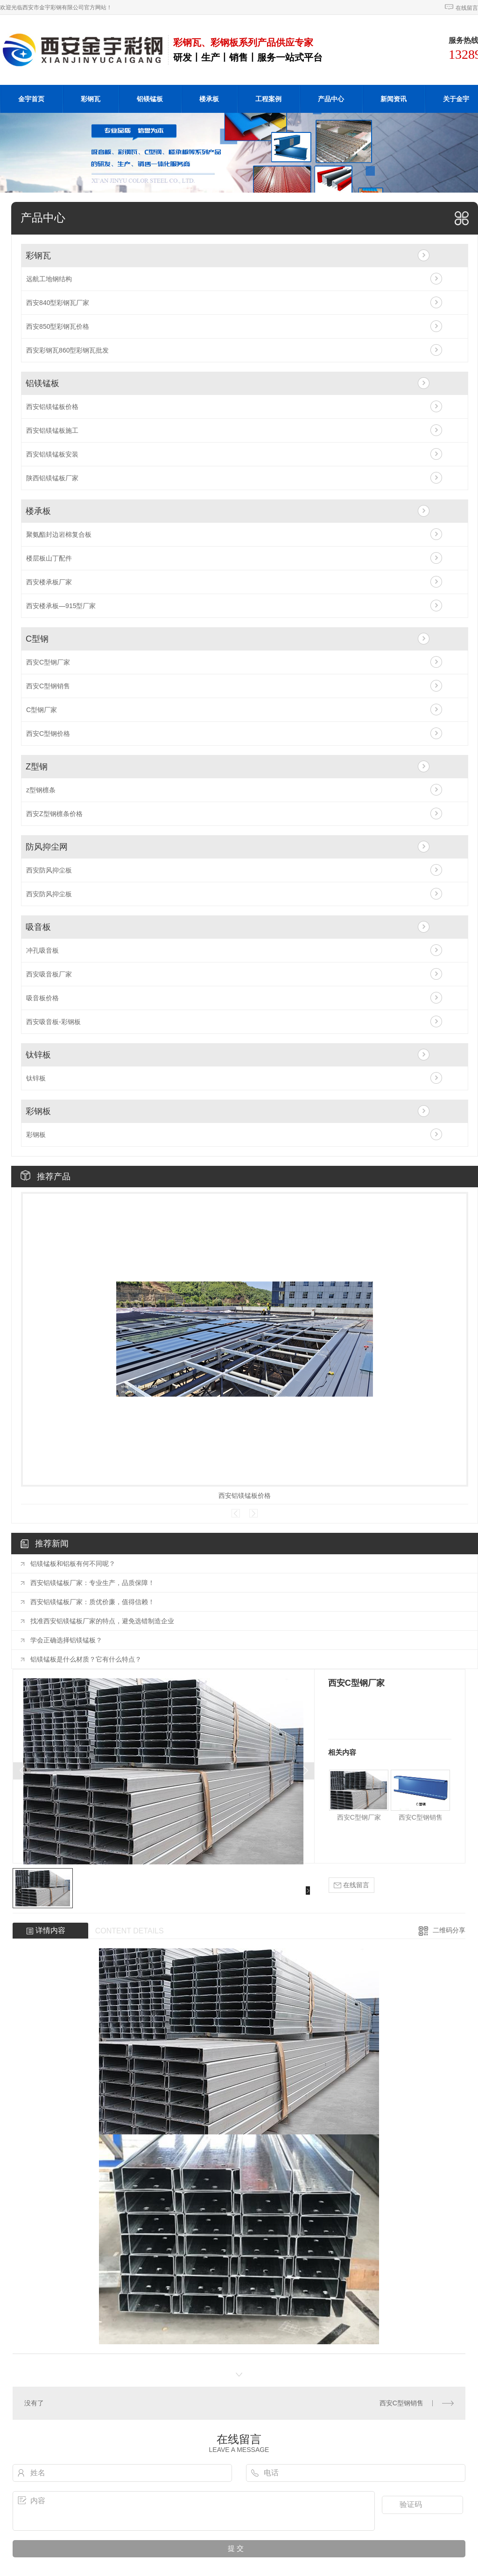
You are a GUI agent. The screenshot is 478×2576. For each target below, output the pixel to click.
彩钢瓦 (90, 99)
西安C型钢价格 (48, 733)
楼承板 (209, 99)
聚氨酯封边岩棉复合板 (58, 534)
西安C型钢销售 (48, 686)
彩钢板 (38, 1111)
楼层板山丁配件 (49, 558)
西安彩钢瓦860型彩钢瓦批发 (67, 350)
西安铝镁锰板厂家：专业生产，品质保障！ (92, 1582)
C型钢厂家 (41, 709)
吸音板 (38, 927)
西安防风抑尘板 (49, 870)
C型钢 (37, 639)
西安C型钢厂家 (48, 662)
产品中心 (331, 99)
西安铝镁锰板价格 (52, 406)
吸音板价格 (42, 998)
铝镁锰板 (150, 99)
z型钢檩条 (41, 790)
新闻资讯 (393, 99)
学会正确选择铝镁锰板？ (66, 1640)
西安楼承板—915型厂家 (61, 605)
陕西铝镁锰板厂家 (52, 478)
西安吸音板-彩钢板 (53, 1021)
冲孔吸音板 (42, 950)
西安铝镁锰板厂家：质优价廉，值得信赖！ (92, 1602)
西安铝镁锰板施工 (52, 430)
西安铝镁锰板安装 (52, 454)
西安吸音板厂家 (49, 974)
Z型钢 (37, 766)
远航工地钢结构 (49, 279)
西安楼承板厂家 (49, 582)
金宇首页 (31, 99)
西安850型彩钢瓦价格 (57, 326)
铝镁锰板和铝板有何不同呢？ (72, 1563)
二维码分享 (449, 1930)
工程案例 (268, 99)
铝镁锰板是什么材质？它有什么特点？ (85, 1659)
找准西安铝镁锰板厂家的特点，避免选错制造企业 (102, 1621)
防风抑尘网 (47, 847)
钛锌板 (38, 1054)
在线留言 (467, 8)
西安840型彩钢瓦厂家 (57, 302)
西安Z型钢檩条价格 (54, 813)
